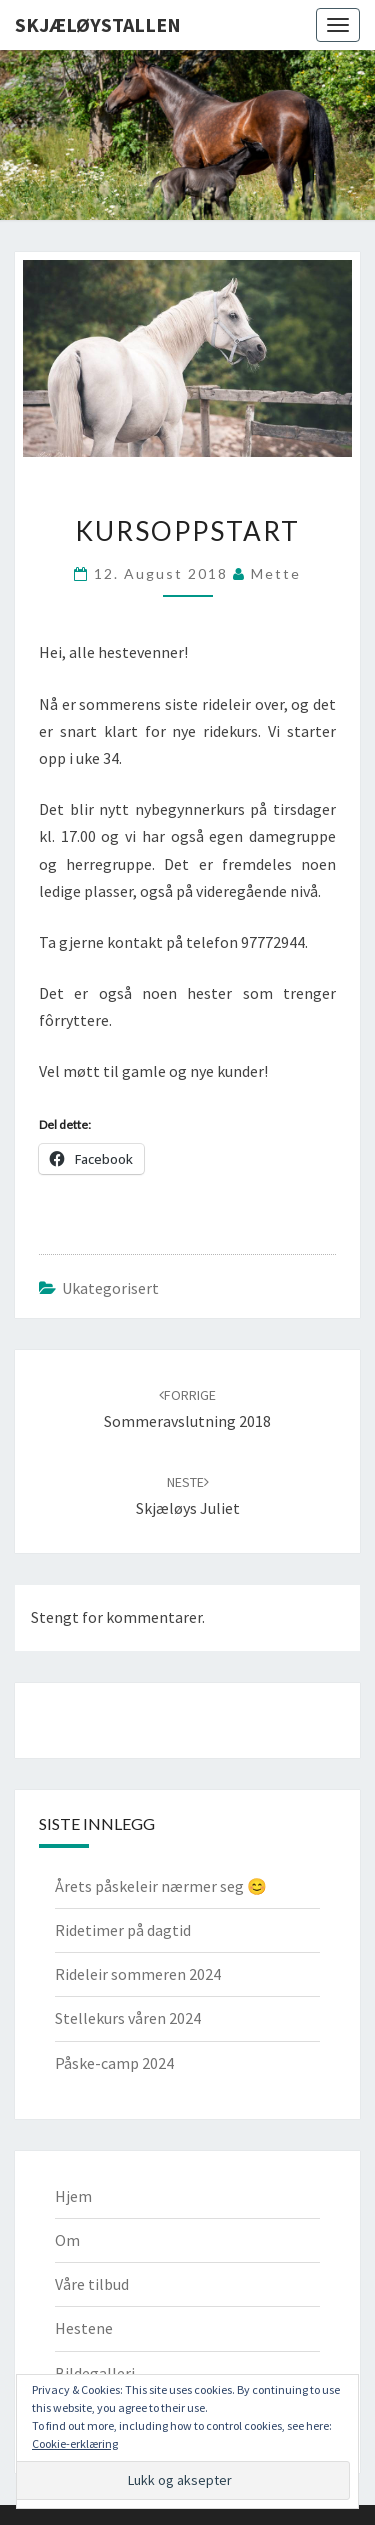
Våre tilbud (92, 2284)
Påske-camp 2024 (114, 2063)
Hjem (73, 2196)
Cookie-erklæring (75, 2443)
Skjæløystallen (98, 24)
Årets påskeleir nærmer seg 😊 (161, 1886)
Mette (276, 573)
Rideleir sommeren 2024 (138, 1974)
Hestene (84, 2328)
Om (67, 2240)
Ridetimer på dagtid (123, 1930)
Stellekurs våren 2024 (128, 2018)
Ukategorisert (110, 1288)
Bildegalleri (95, 2373)
